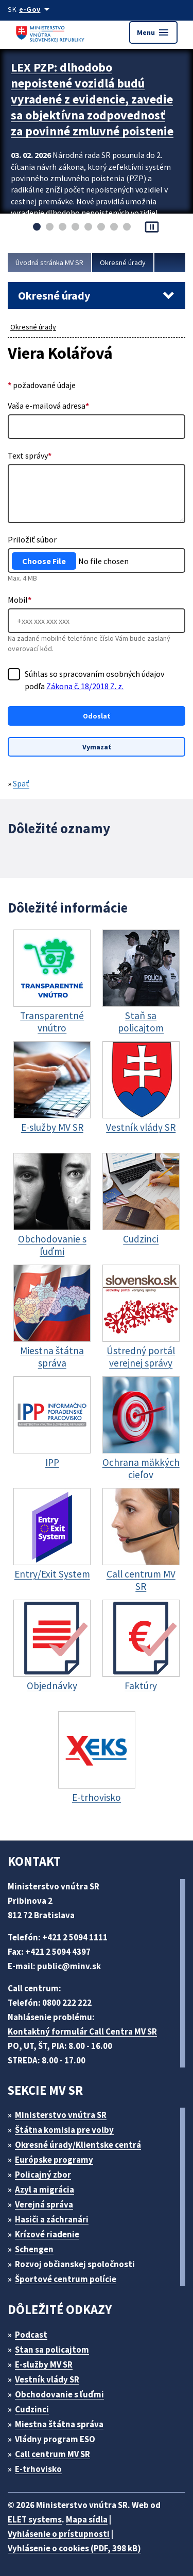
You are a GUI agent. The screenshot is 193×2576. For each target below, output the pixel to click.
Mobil (19, 599)
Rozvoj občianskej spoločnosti (75, 2264)
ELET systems (35, 2519)
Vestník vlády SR (47, 2379)
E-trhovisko (38, 2469)
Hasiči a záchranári (52, 2219)
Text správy (29, 455)
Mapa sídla (87, 2519)
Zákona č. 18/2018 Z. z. (85, 686)
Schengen (34, 2249)
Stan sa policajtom (52, 2349)
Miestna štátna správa (59, 2424)
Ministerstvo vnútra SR (61, 2115)
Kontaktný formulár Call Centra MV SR (82, 2031)
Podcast (31, 2334)
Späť (21, 783)
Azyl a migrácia (44, 2189)
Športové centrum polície (65, 2279)
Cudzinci (32, 2409)
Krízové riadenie (47, 2234)
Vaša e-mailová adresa (48, 405)
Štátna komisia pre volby (64, 2129)
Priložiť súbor (32, 539)
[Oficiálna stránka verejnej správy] (36, 9)
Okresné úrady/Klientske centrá (78, 2144)
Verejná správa (44, 2204)
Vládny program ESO (55, 2439)
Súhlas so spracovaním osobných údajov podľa (94, 680)
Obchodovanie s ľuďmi (59, 2394)
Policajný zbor (43, 2174)
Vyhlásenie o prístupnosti (59, 2533)
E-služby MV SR (44, 2364)
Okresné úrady (123, 262)
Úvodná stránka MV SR (49, 262)
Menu (153, 32)
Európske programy (54, 2159)
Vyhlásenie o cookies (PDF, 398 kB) (74, 2548)
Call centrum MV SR (52, 2454)
